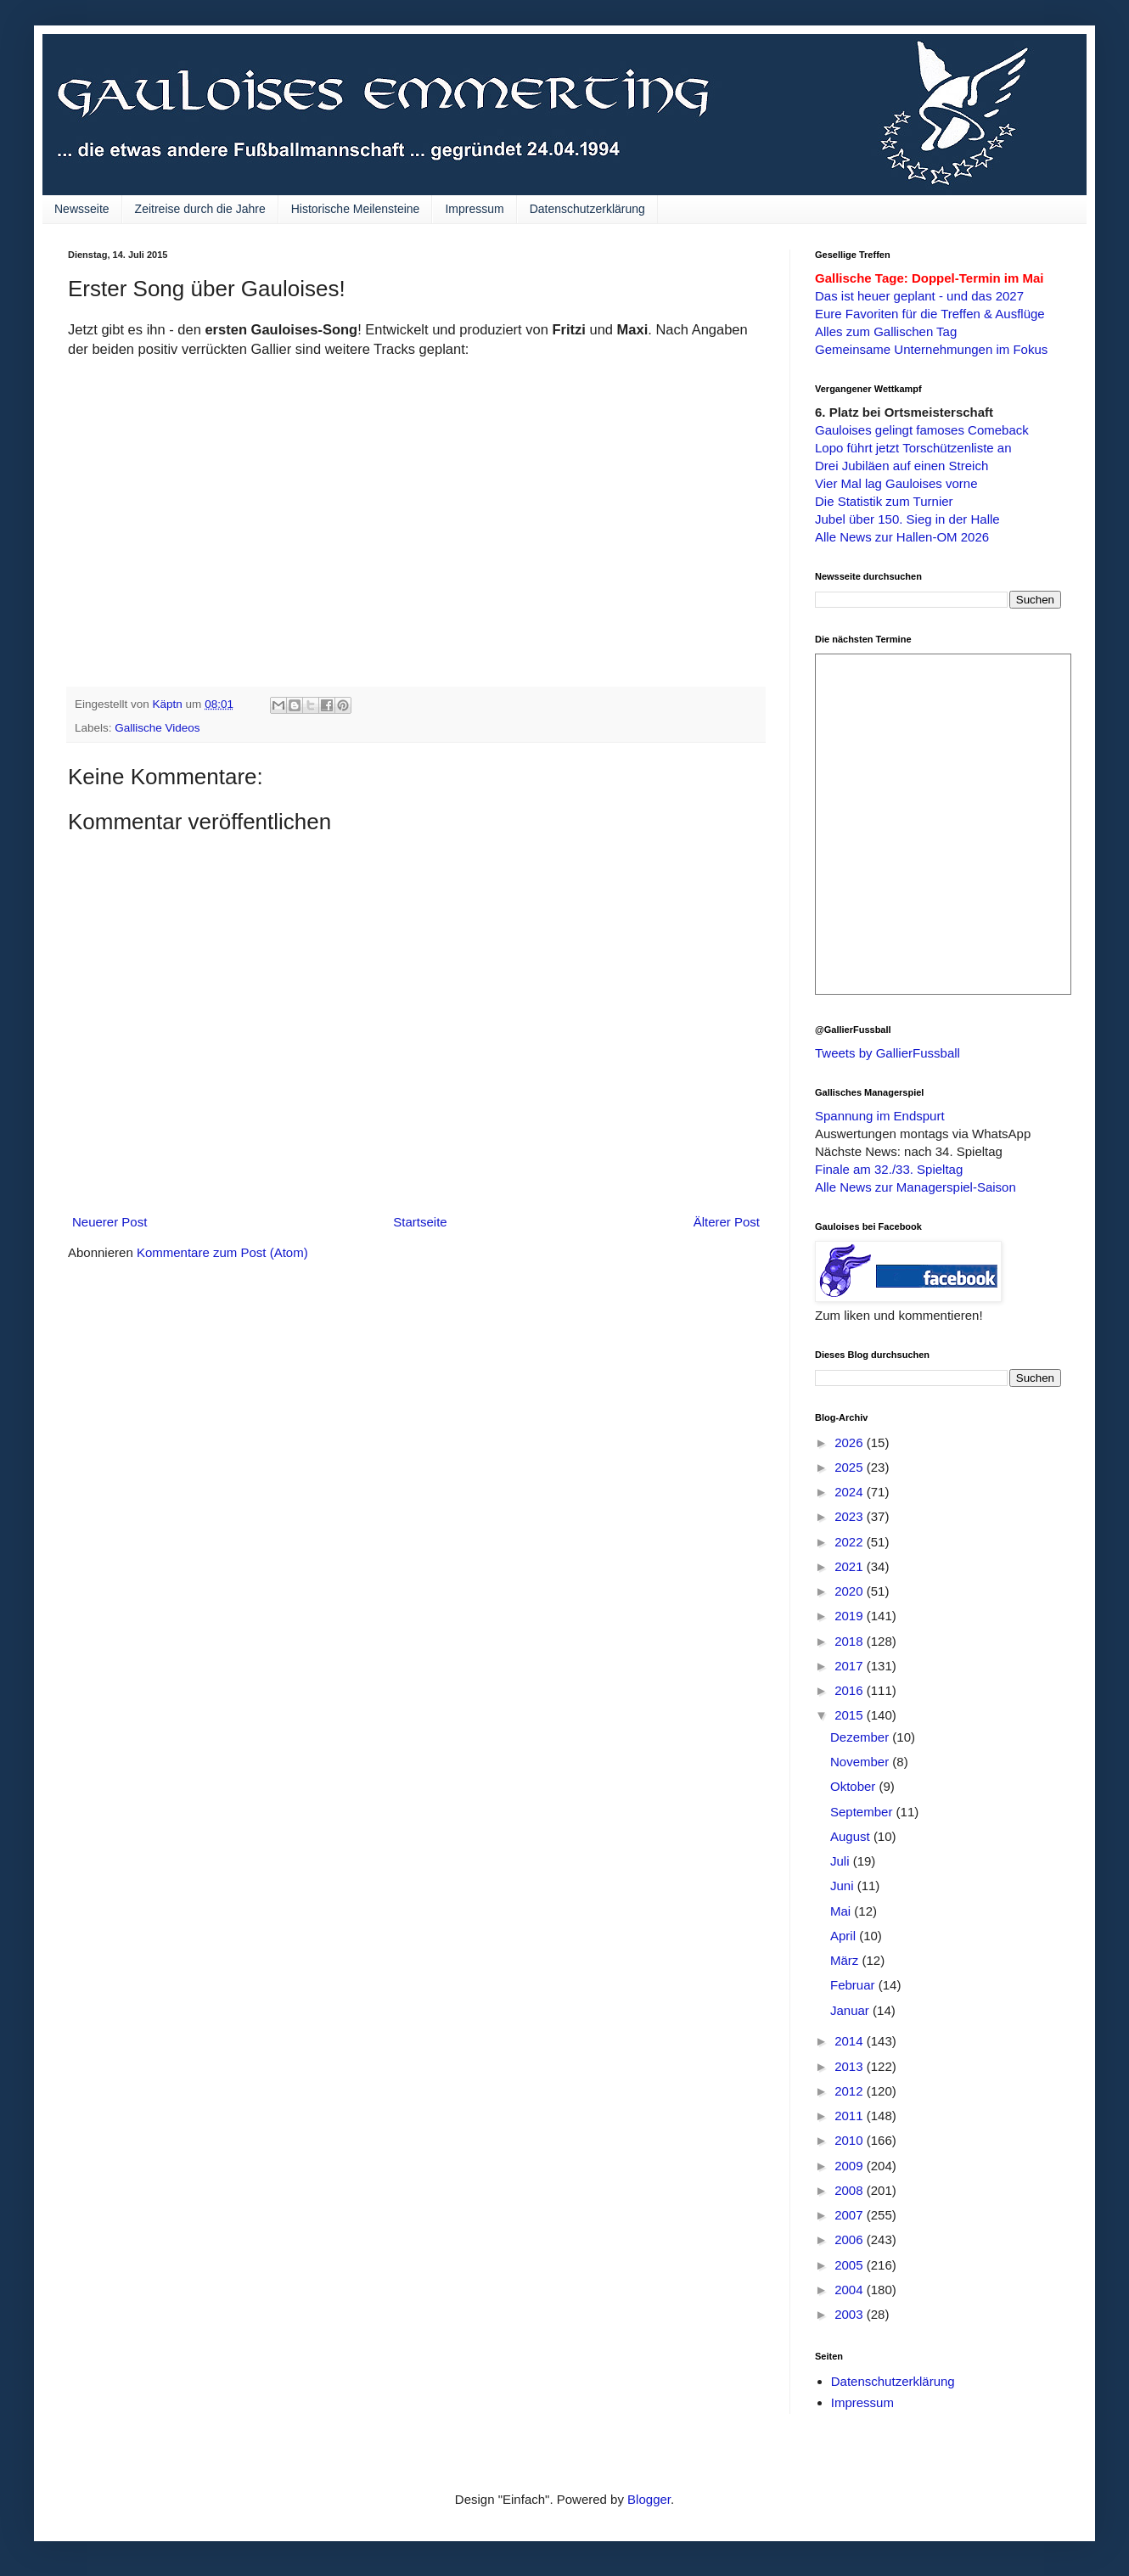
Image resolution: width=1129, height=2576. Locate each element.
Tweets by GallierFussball (887, 1053)
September (863, 1811)
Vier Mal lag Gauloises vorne (896, 483)
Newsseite (82, 209)
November (861, 1761)
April (844, 1935)
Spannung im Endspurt (880, 1115)
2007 (850, 2215)
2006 (850, 2239)
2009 (850, 2165)
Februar (854, 1985)
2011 (850, 2115)
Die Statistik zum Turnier (884, 501)
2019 (850, 1615)
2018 (850, 1641)
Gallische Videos (157, 727)
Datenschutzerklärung (587, 209)
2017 (850, 1665)
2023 (850, 1516)
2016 (850, 1690)
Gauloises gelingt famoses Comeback (922, 430)
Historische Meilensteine (355, 209)
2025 (850, 1467)
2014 (850, 2041)
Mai (842, 1911)
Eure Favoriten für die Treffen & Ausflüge (930, 313)
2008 (850, 2190)
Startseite (420, 1222)
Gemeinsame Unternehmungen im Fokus (931, 349)
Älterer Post (727, 1222)
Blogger (649, 2499)
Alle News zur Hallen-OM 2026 (902, 537)
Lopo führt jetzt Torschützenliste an (913, 448)
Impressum (474, 209)
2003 (850, 2314)
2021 (850, 1566)
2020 (850, 1591)
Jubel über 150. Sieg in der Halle (907, 519)
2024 (850, 1491)
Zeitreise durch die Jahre (200, 209)
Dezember (861, 1737)
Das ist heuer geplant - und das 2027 (919, 296)
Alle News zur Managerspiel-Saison (915, 1187)
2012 (850, 2091)
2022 (850, 1542)
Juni (843, 1885)
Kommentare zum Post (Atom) (222, 1252)
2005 (850, 2265)
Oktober (854, 1786)
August (851, 1836)
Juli (841, 1861)
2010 (850, 2140)
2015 (850, 1715)
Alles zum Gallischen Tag (886, 331)
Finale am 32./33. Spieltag (889, 1169)
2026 (850, 1442)
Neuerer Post (109, 1222)
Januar (851, 2010)
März (846, 1960)
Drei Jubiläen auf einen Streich (901, 465)
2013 (850, 2066)
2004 (850, 2289)
